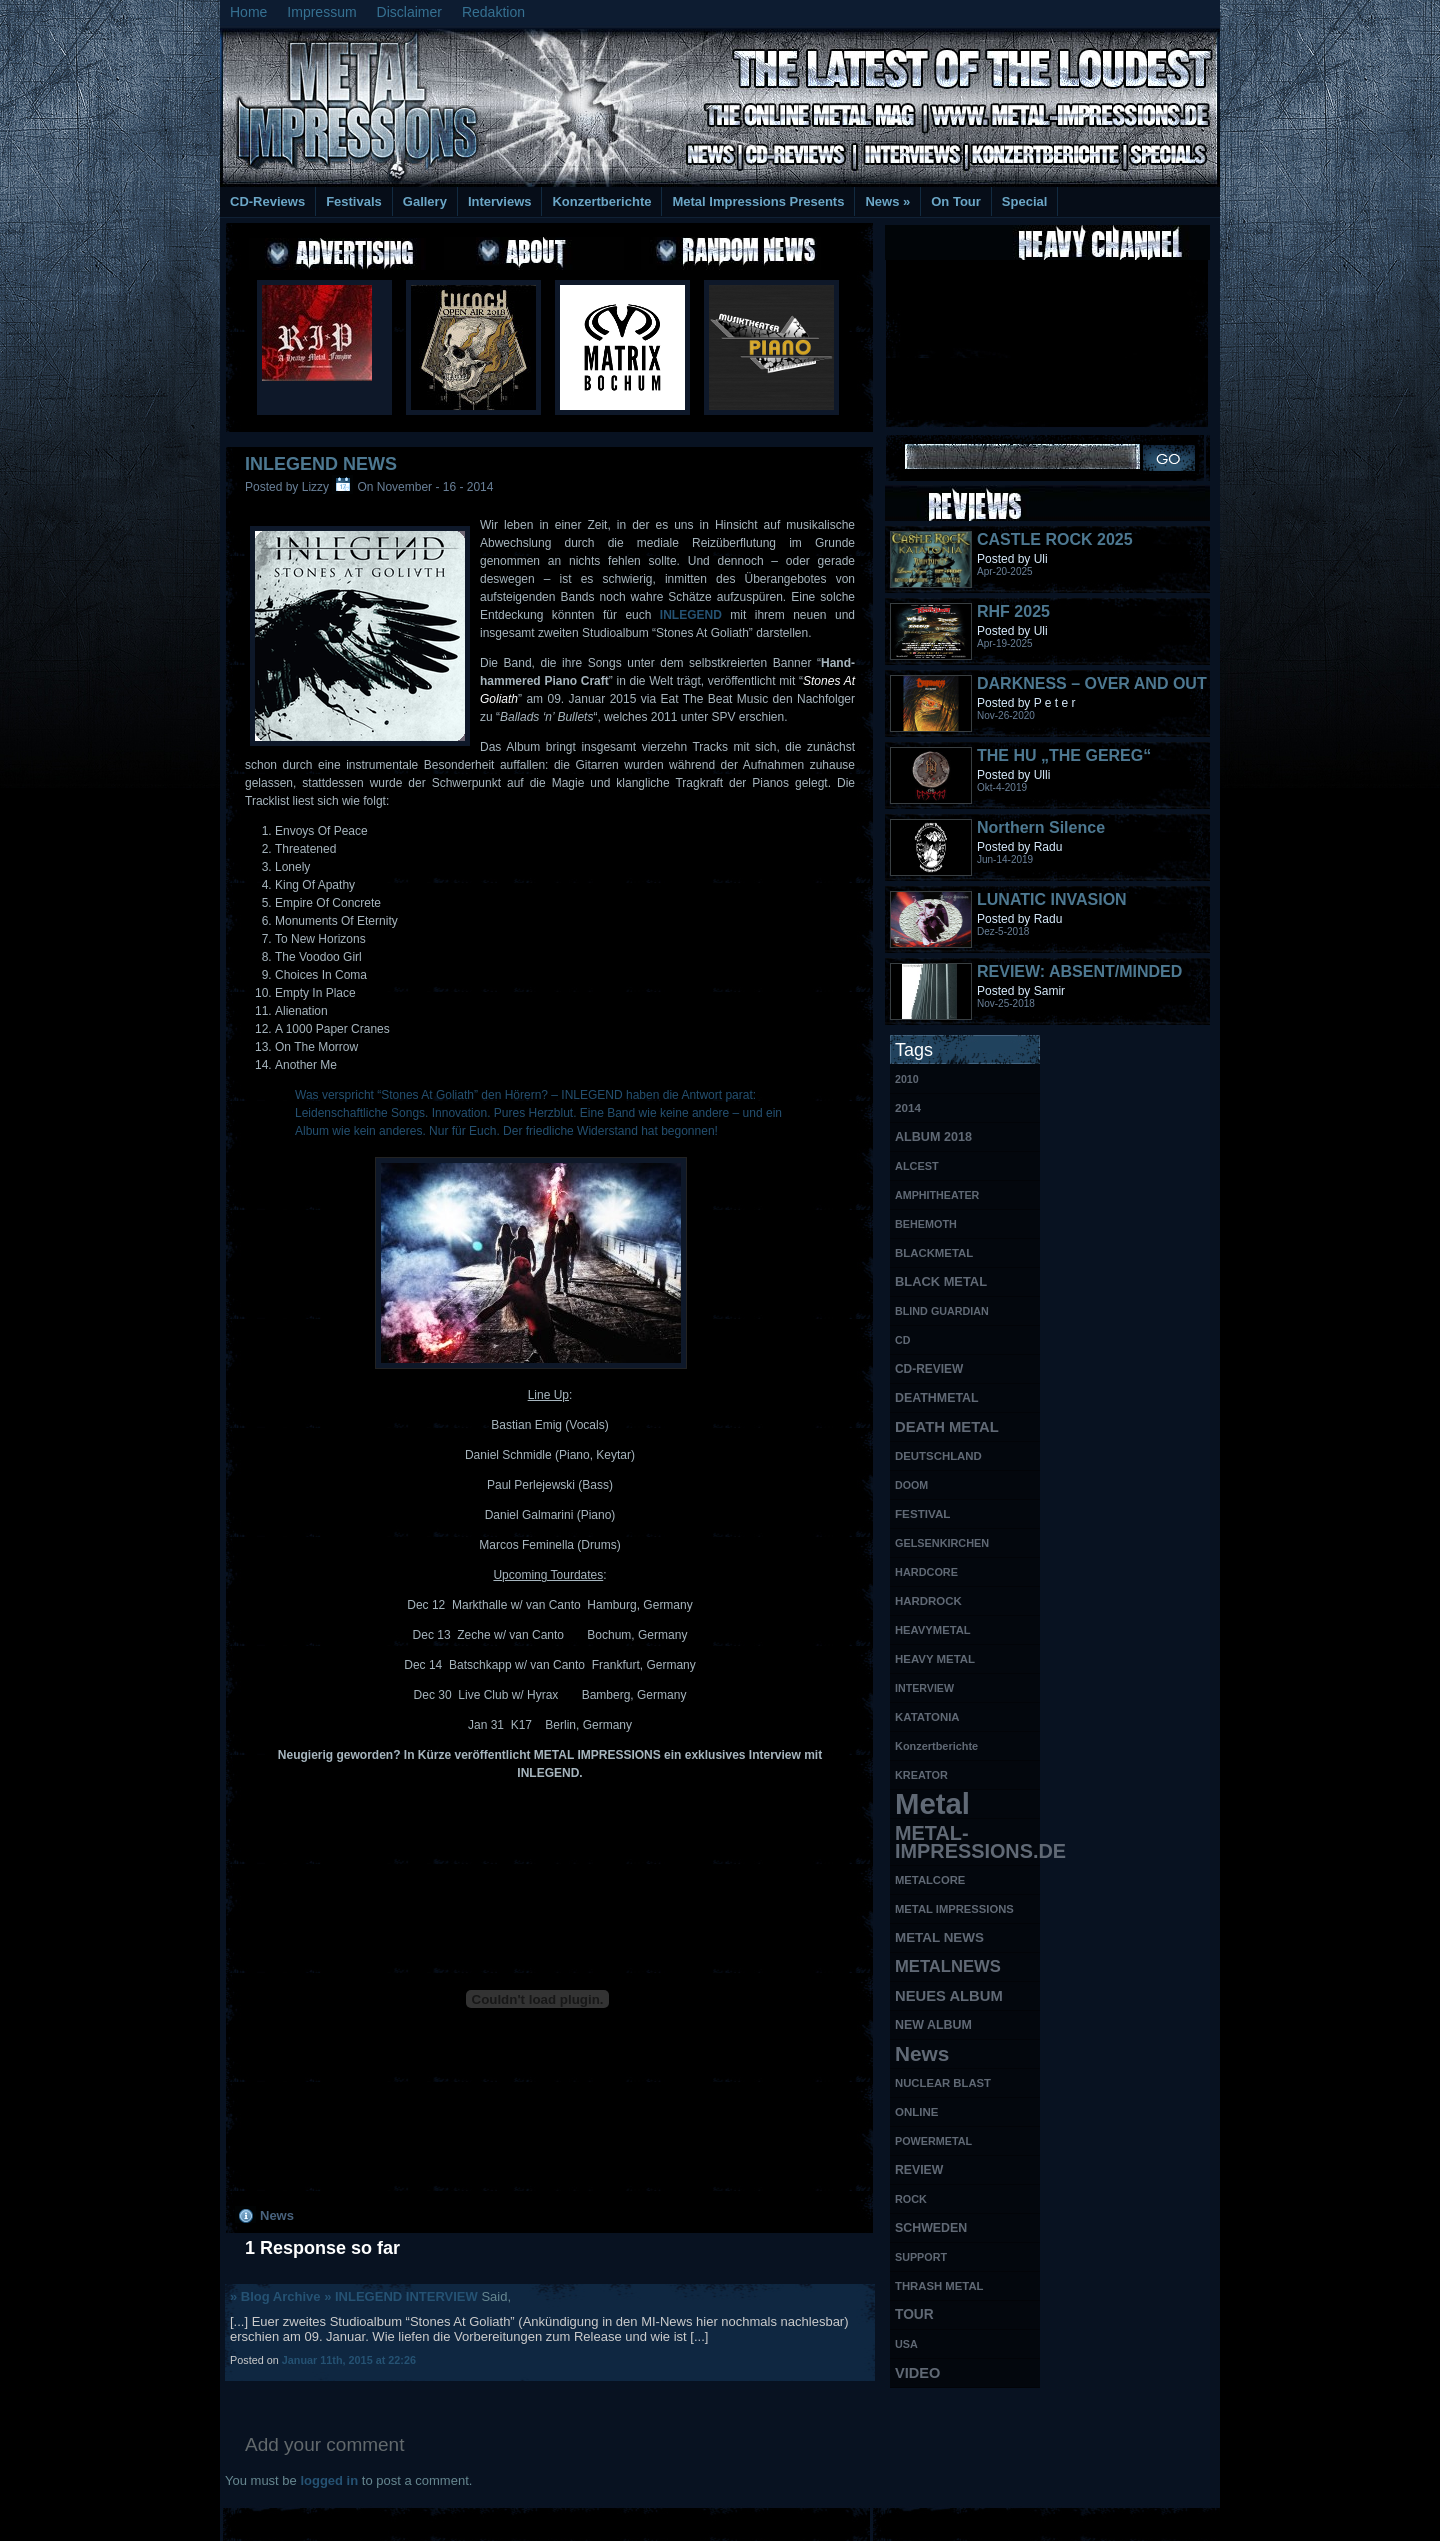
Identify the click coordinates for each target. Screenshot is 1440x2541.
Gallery (425, 201)
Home (248, 12)
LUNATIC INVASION (1052, 899)
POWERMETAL (933, 2141)
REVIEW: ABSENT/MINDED (1079, 971)
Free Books (303, 2521)
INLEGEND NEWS (321, 464)
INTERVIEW (924, 1688)
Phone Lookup (1169, 2521)
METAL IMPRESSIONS (954, 1909)
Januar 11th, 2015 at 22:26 (349, 2360)
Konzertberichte (601, 201)
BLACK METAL (941, 1281)
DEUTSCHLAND (938, 1456)
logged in (329, 2480)
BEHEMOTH (926, 1224)
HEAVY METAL (935, 1659)
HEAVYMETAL (933, 1630)
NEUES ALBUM (949, 1996)
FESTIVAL (922, 1513)
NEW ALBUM (933, 2025)
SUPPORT (921, 2257)
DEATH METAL (947, 1427)
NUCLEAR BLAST (943, 2083)
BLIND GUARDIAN (942, 1311)
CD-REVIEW (929, 1369)
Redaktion (493, 12)
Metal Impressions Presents (758, 201)
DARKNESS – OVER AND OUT (1092, 683)
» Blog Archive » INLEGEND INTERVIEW (354, 2296)
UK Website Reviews (1063, 2521)
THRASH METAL (939, 2286)
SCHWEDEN (931, 2228)
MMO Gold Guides (947, 2521)
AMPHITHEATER (937, 1195)
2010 (907, 1079)
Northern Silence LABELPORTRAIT (1044, 836)
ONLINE (916, 2112)
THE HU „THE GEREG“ (1064, 755)
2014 (908, 1107)
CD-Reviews (267, 201)
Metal (932, 1804)
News (887, 201)
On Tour (956, 201)
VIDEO (917, 2373)
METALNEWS (948, 1966)
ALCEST (917, 1166)
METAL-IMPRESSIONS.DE (967, 1842)
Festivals (354, 201)
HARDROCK (928, 1601)
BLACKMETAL (934, 1253)
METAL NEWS (939, 1937)
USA (906, 2344)
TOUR (914, 2314)
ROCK (911, 2199)
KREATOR (921, 1775)
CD (902, 1340)
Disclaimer (409, 12)
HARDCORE (926, 1572)
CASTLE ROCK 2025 (1055, 539)
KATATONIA (927, 1717)
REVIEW (919, 2170)
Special (1025, 201)
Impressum (321, 12)
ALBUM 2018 (933, 1137)
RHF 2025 (1013, 611)
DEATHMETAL (937, 1398)
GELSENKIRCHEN (942, 1543)
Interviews (500, 201)
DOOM (911, 1485)
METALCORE (930, 1880)
